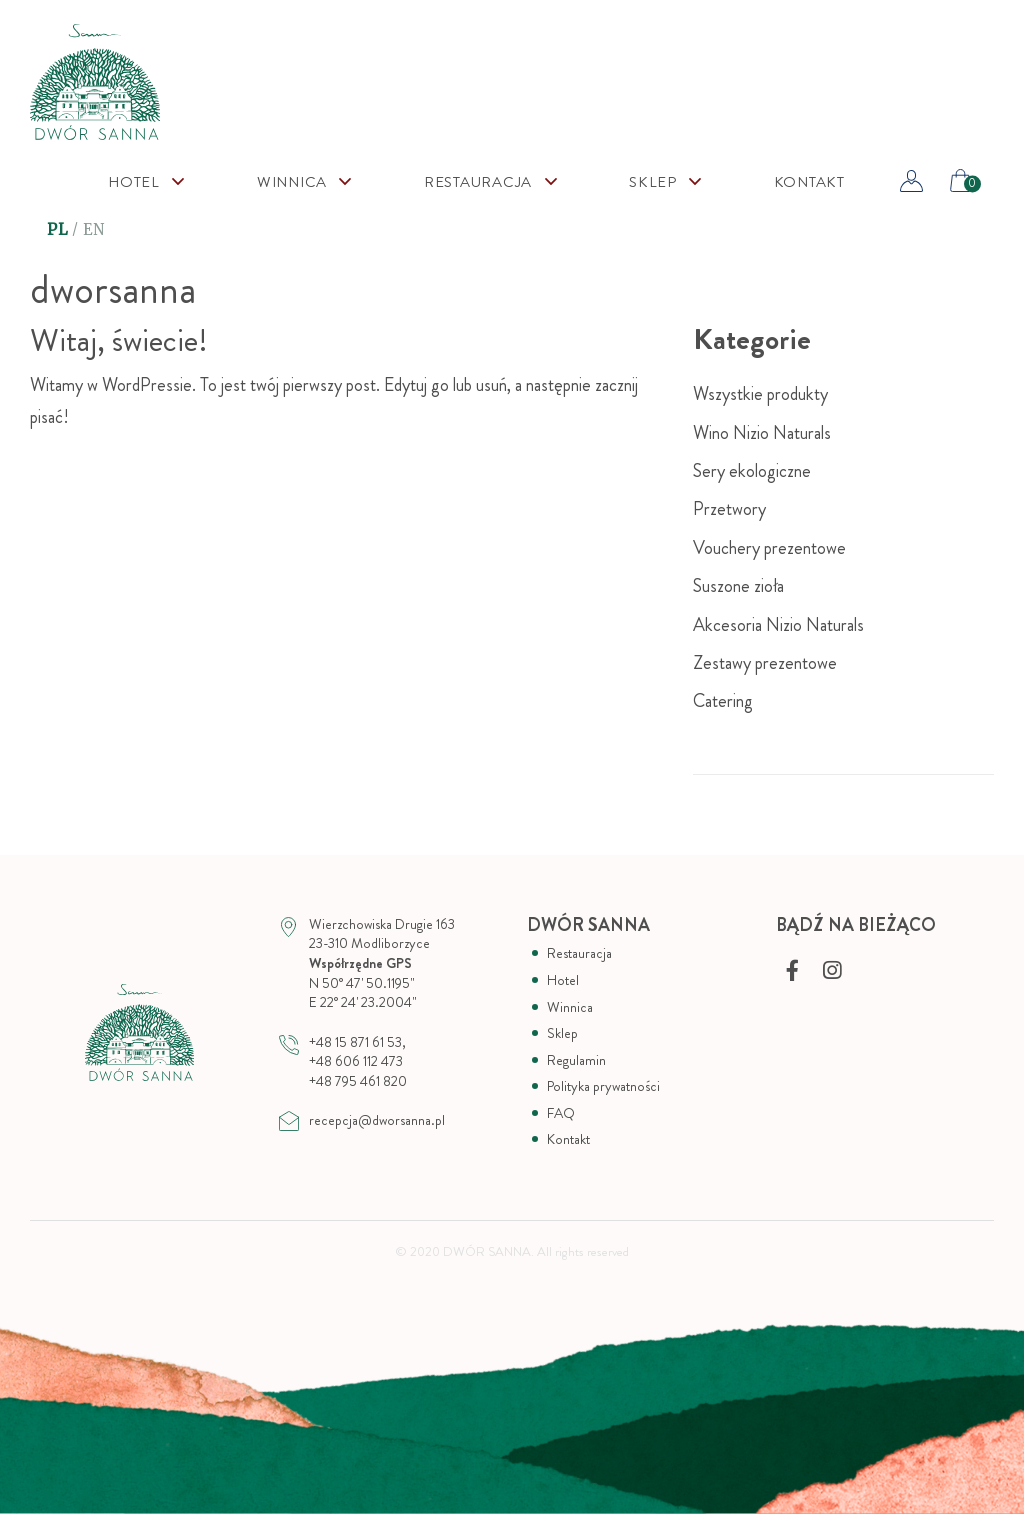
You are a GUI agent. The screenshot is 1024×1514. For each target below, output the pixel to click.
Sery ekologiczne (752, 471)
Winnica (292, 182)
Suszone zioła (738, 586)
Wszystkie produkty (760, 394)
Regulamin (576, 1060)
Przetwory (729, 509)
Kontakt (809, 182)
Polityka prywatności (603, 1086)
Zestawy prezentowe (765, 663)
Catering (723, 701)
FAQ (561, 1113)
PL (58, 229)
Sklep (562, 1033)
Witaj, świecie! (119, 340)
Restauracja (478, 182)
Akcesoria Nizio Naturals (778, 625)
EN (94, 229)
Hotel (134, 182)
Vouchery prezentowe (769, 548)
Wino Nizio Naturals (762, 433)
